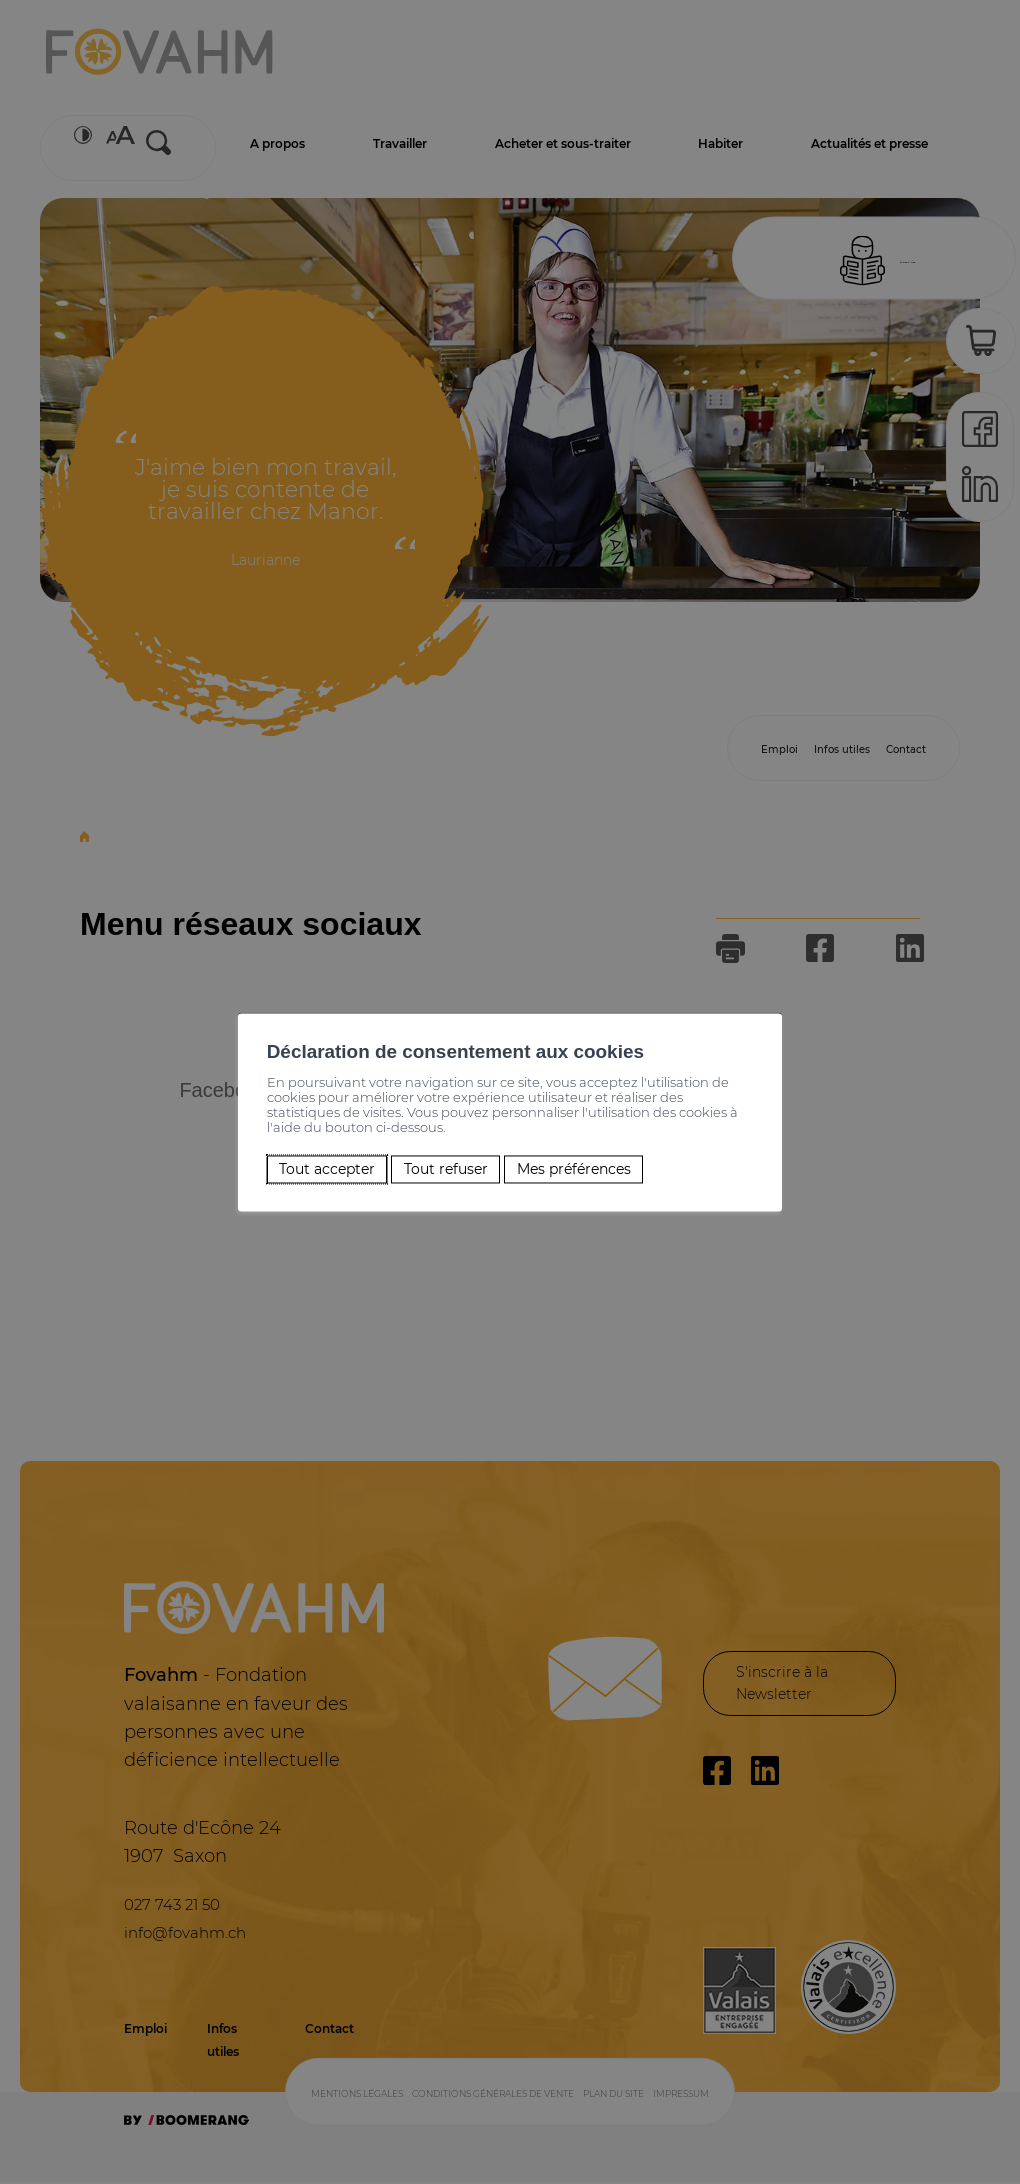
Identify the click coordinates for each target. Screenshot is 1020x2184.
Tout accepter (305, 1161)
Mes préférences (586, 1161)
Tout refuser (440, 1161)
